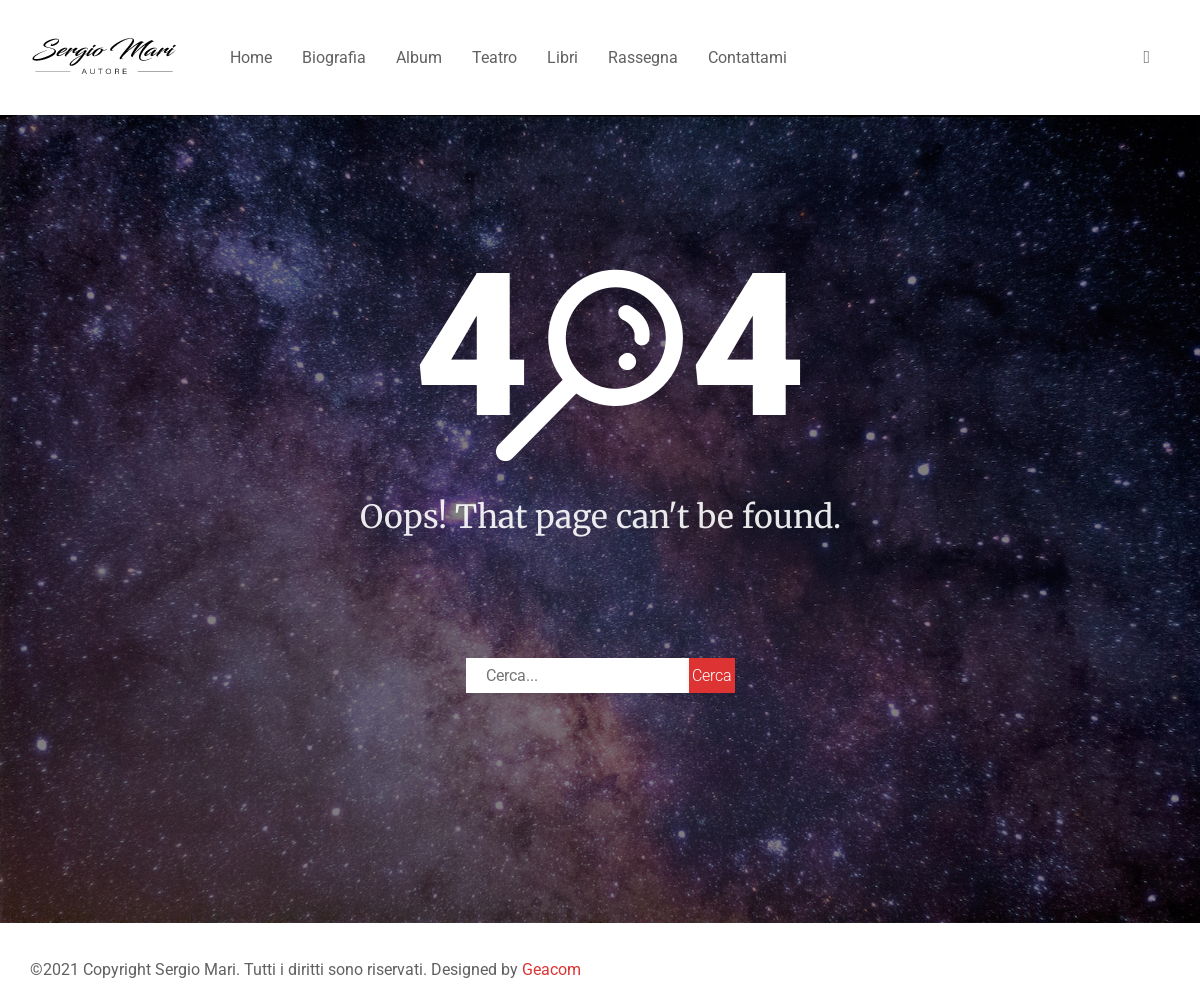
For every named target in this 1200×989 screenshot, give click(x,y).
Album (419, 57)
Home (251, 57)
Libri (562, 57)
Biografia (334, 57)
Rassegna (643, 57)
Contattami (747, 57)
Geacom (551, 969)
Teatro (494, 57)
